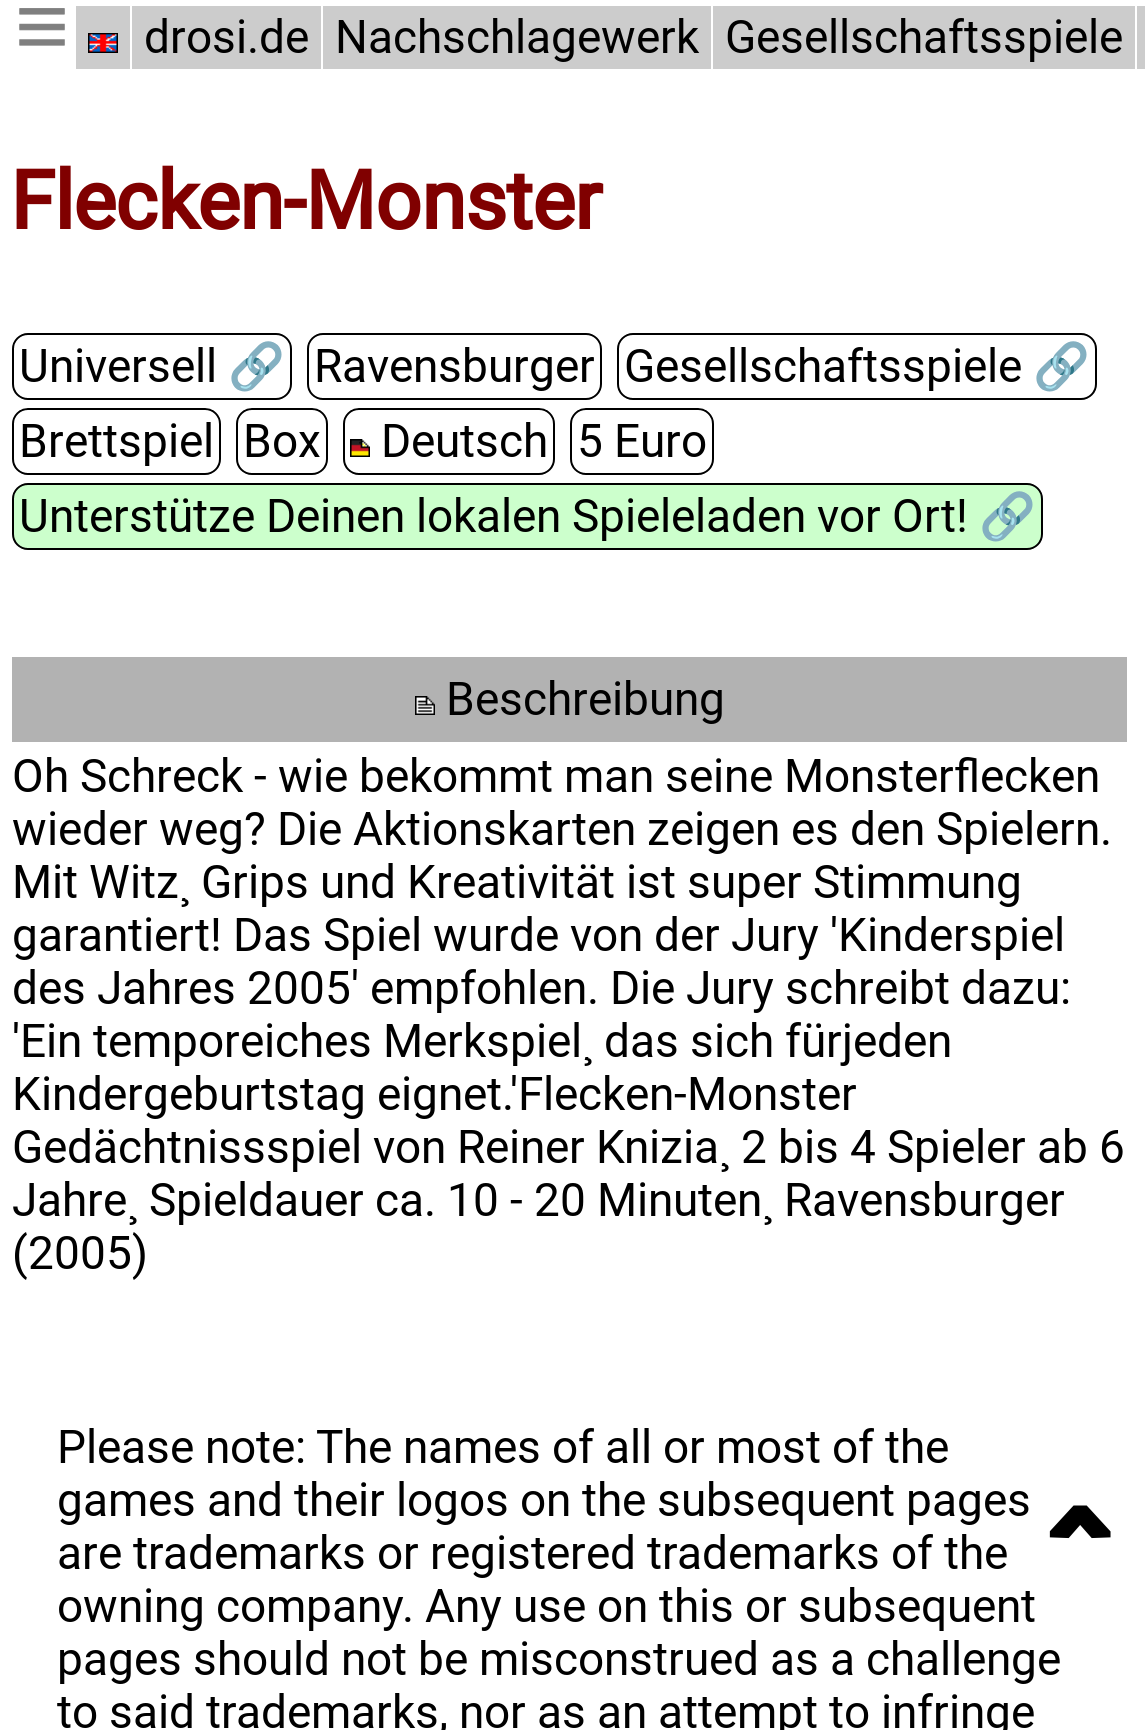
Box (277, 441)
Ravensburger (448, 366)
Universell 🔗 (150, 366)
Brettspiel (114, 441)
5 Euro (634, 441)
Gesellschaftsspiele (917, 37)
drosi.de (226, 37)
